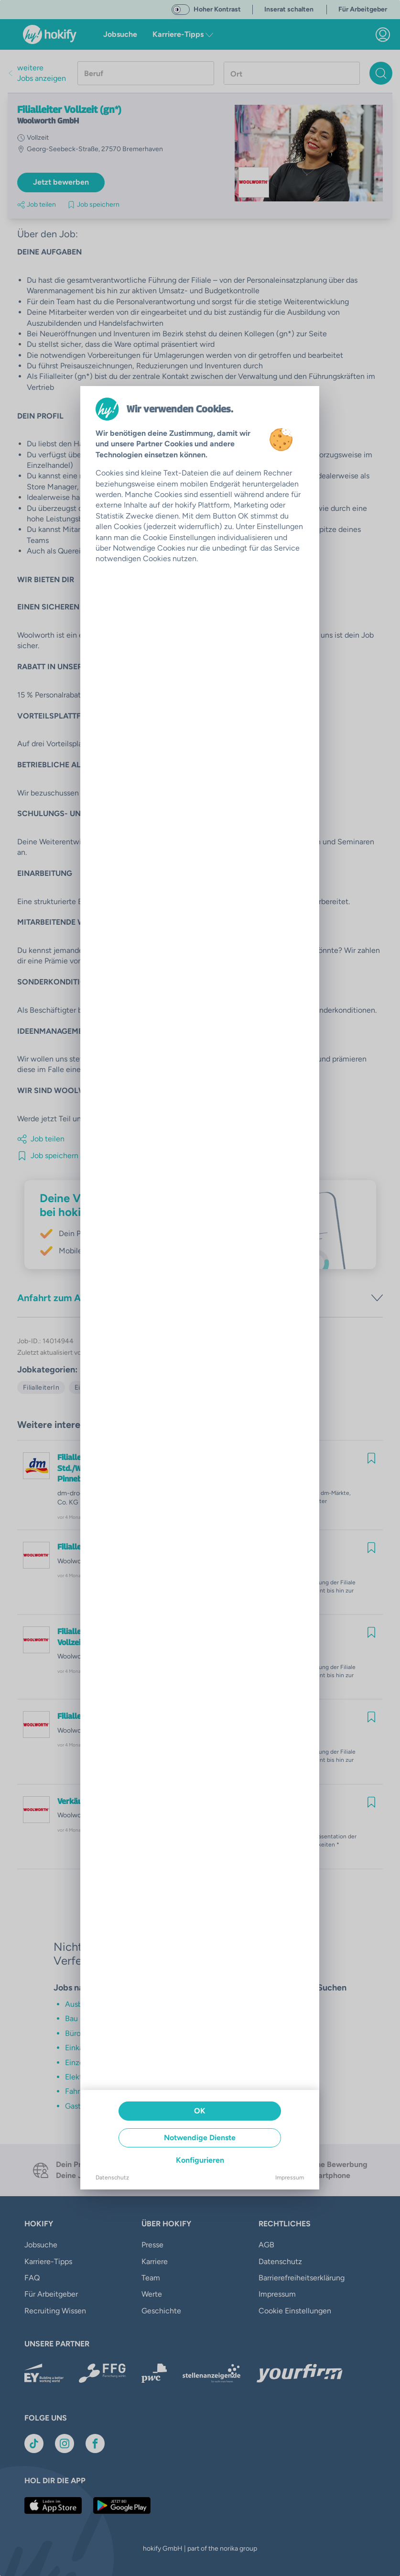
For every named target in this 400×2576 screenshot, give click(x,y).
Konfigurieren (200, 2160)
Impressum (289, 2177)
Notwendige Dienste (200, 2137)
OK (199, 2110)
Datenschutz (112, 2177)
